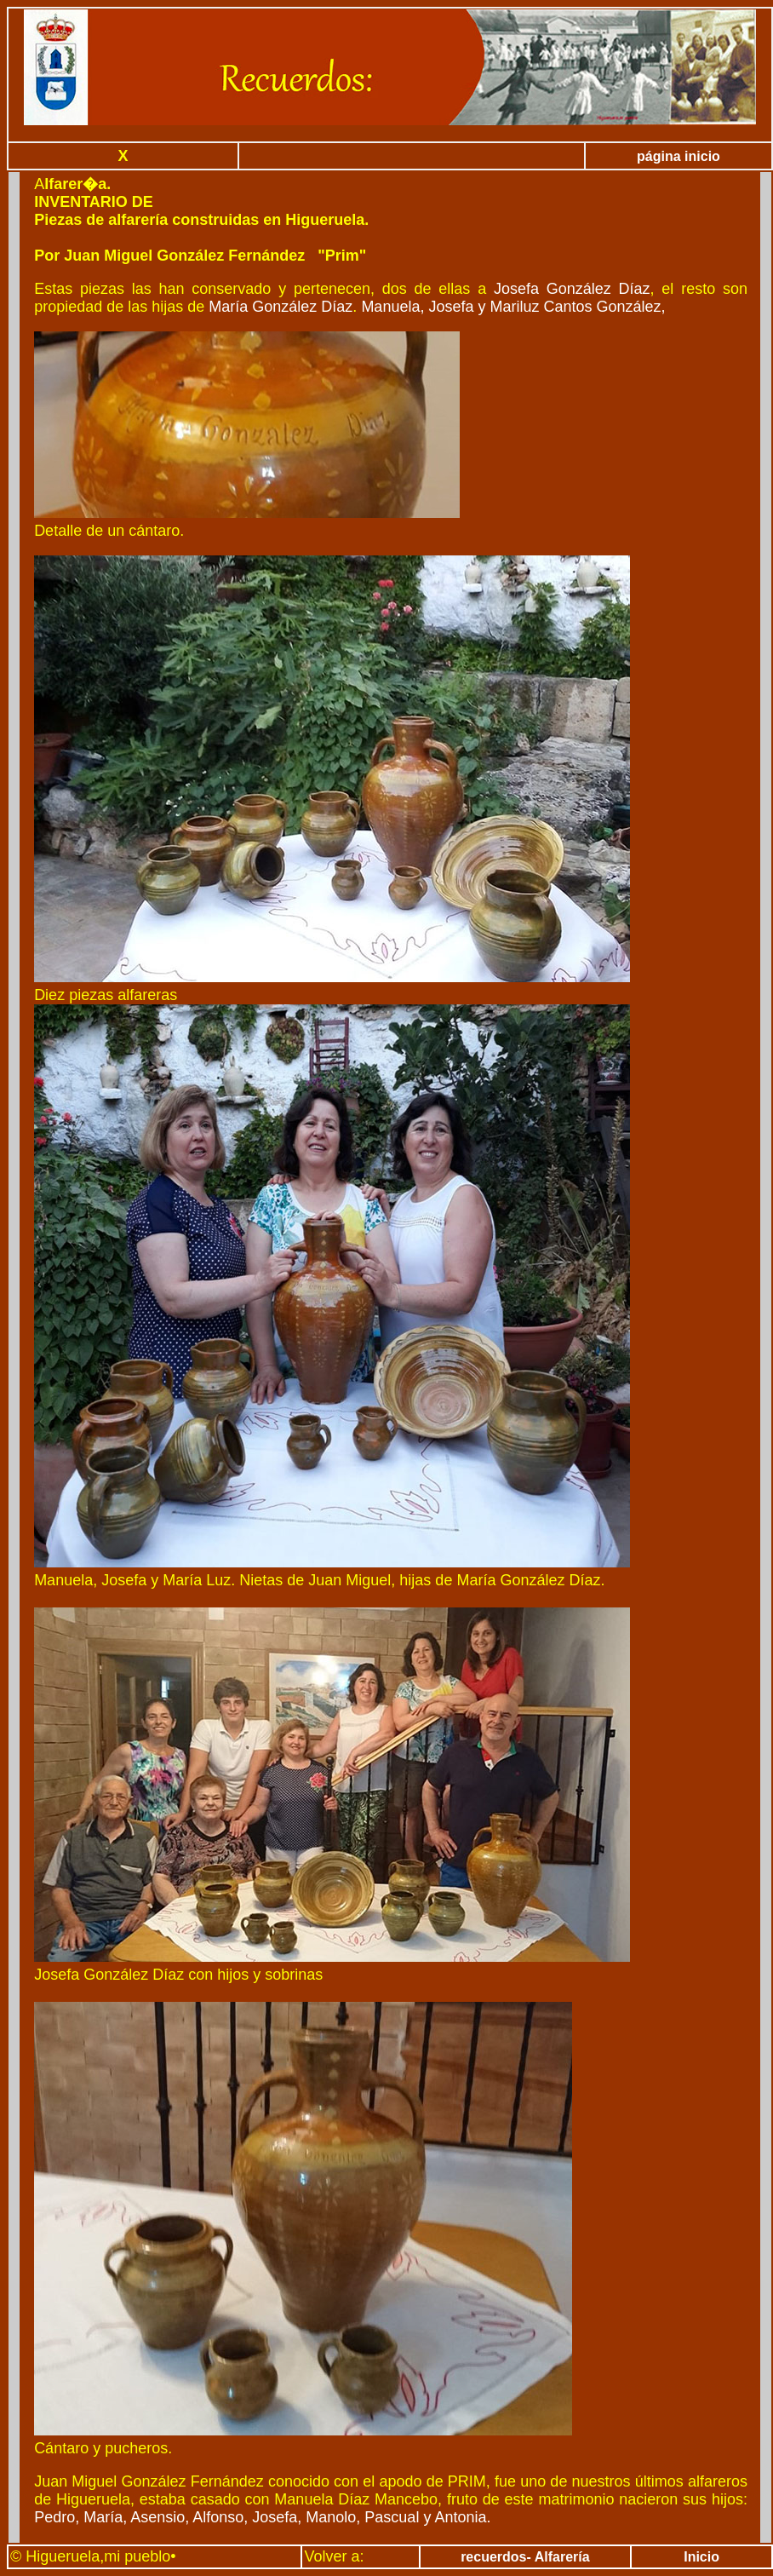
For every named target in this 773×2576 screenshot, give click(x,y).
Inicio (701, 2557)
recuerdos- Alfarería (525, 2557)
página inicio (678, 156)
